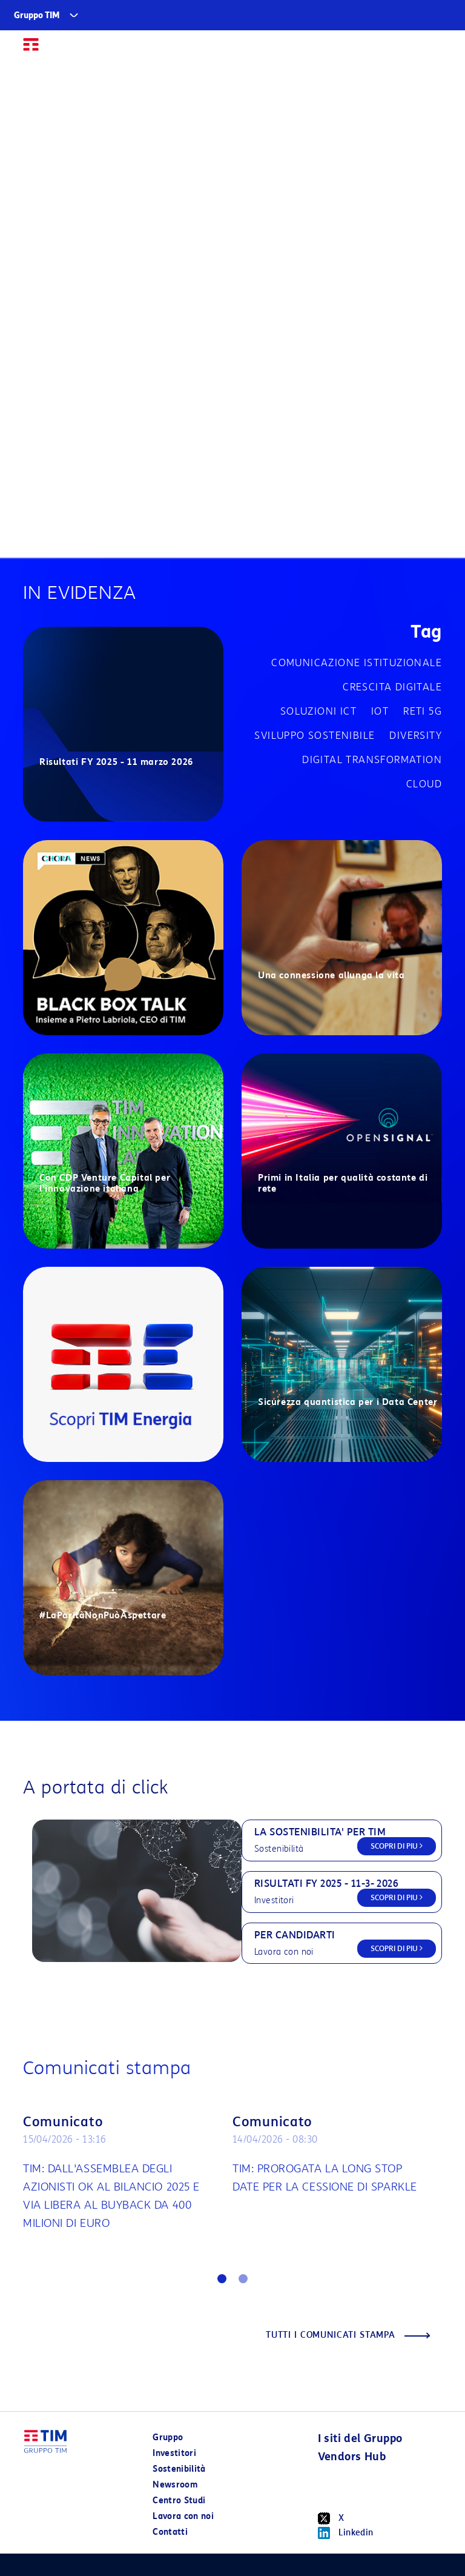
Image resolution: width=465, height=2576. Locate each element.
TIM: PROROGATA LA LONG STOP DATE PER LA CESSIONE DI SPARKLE (324, 2178)
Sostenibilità (179, 2469)
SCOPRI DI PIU (397, 1845)
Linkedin (346, 2533)
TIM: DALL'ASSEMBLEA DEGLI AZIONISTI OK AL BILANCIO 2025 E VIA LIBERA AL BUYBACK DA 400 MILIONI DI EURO (111, 2196)
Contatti (170, 2532)
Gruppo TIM (37, 15)
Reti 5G (422, 711)
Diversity (415, 735)
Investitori (174, 2453)
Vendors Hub (352, 2456)
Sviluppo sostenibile (314, 735)
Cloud (424, 784)
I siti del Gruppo (360, 2438)
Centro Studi (179, 2500)
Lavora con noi (183, 2516)
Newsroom (175, 2485)
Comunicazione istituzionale (356, 663)
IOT (380, 711)
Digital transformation (372, 760)
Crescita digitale (392, 687)
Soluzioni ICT (318, 711)
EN (408, 49)
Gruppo (168, 2437)
